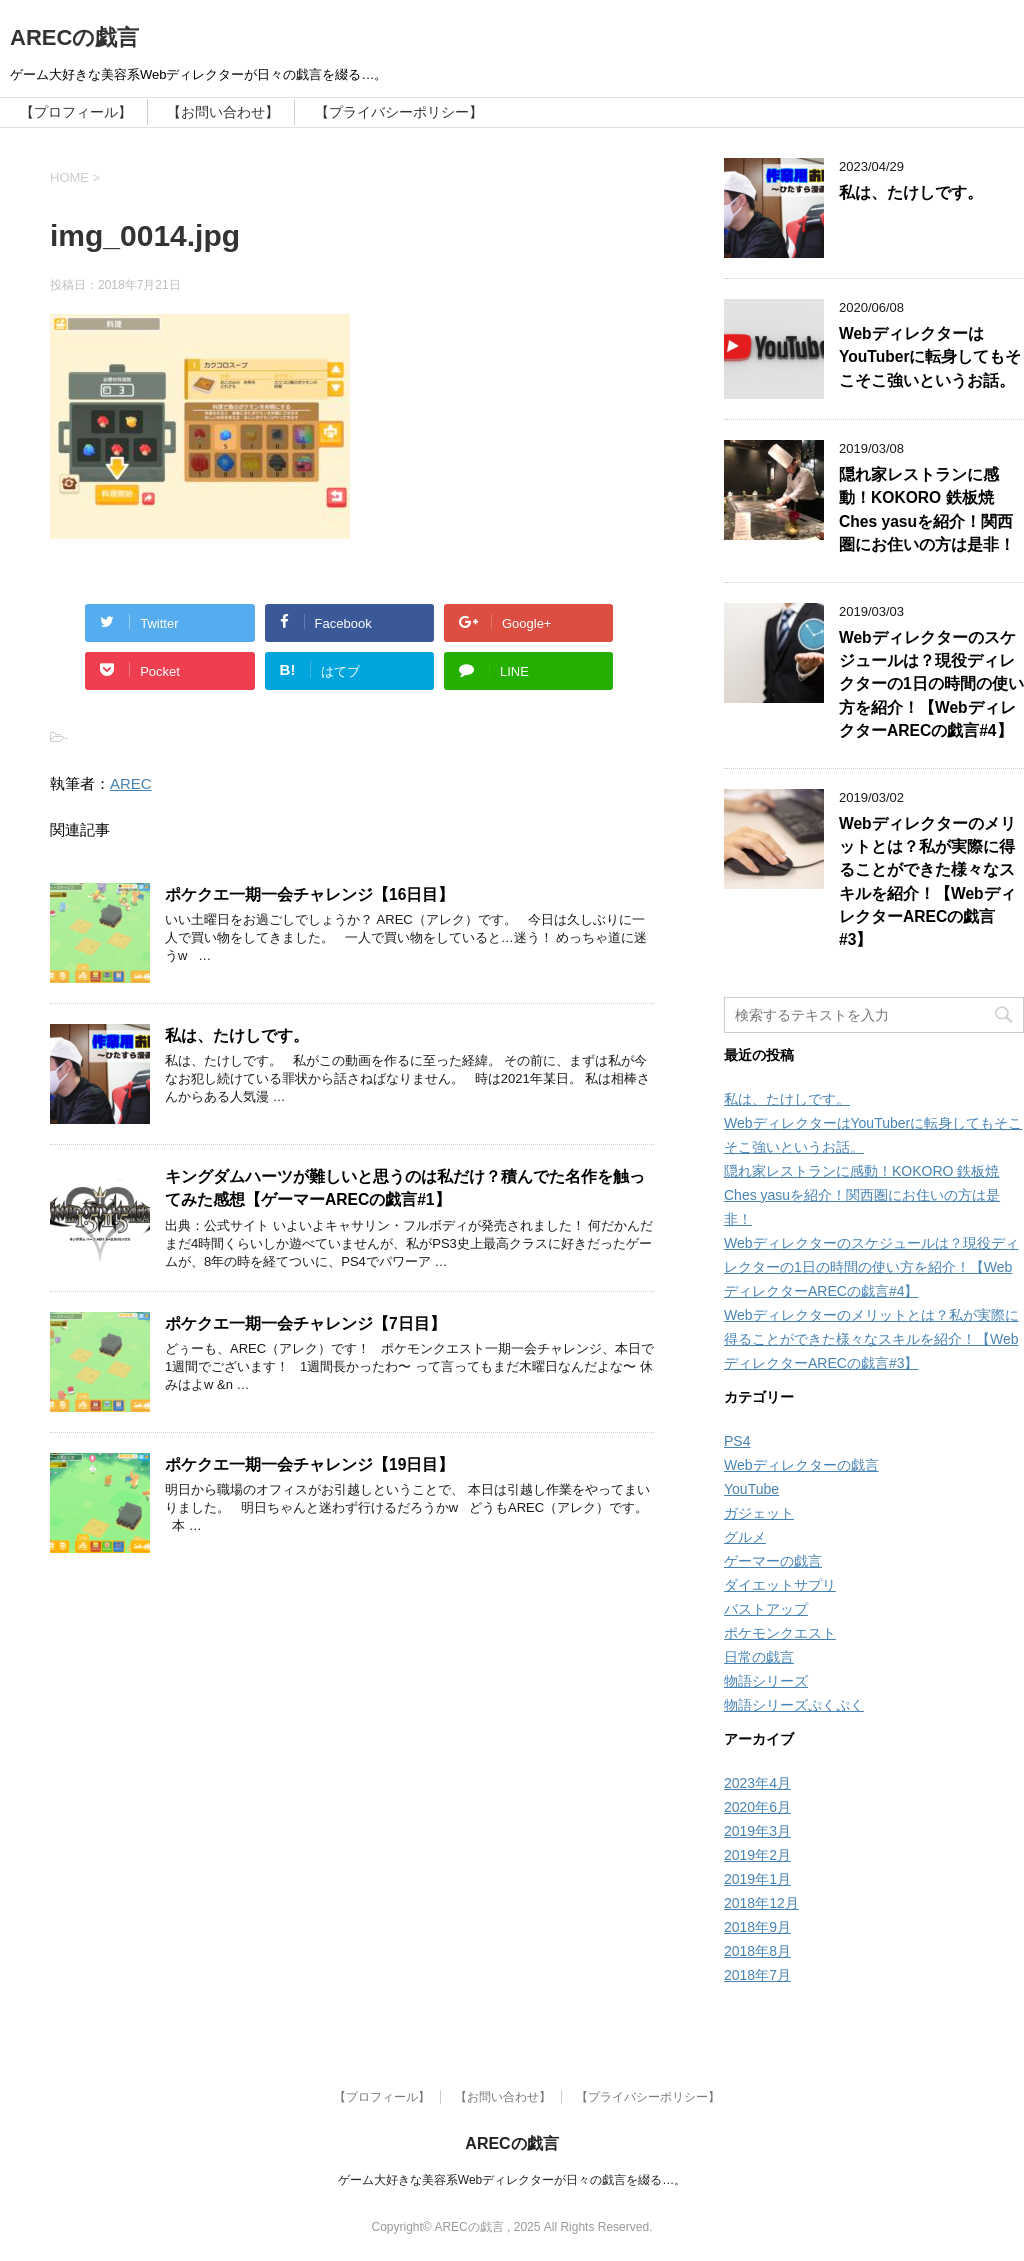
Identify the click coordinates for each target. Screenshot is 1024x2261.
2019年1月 (757, 1879)
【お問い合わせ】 (223, 112)
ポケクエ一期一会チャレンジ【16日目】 (309, 894)
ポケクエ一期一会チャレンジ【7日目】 (305, 1323)
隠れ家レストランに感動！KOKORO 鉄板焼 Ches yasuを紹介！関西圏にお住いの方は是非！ (927, 509)
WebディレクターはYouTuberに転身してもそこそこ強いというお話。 (930, 357)
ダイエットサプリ (780, 1585)
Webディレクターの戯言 (801, 1465)
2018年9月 (757, 1927)
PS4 (737, 1441)
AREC (131, 783)
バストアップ (766, 1609)
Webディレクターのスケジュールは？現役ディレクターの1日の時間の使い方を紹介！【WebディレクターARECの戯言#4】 (931, 684)
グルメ (745, 1537)
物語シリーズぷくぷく (794, 1705)
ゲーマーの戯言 (773, 1561)
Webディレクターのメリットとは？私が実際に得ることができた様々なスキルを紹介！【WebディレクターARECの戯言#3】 (871, 1339)
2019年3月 (757, 1831)
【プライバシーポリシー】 (399, 112)
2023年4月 (757, 1783)
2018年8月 (757, 1951)
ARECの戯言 (74, 37)
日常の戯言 (759, 1657)
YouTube (751, 1489)
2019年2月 (757, 1855)
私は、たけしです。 (237, 1035)
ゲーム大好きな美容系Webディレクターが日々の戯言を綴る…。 (512, 2180)
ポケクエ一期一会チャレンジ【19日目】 (309, 1464)
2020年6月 (757, 1807)
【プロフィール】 (76, 112)
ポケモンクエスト (780, 1633)
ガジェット (759, 1513)
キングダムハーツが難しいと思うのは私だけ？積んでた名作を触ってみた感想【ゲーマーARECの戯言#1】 (405, 1188)
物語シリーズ (766, 1681)
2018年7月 (757, 1975)
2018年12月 (761, 1903)
